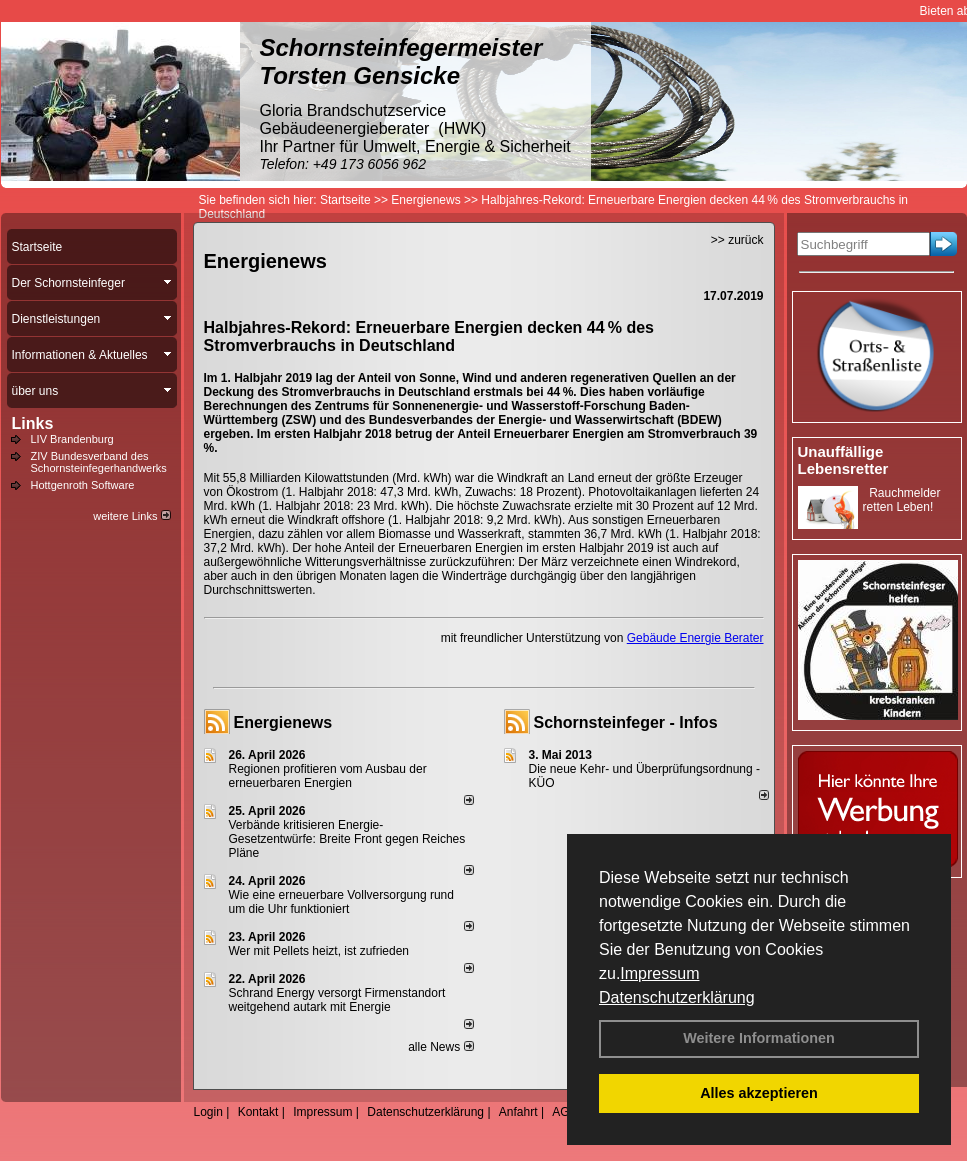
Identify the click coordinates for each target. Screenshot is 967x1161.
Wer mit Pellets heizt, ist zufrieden (319, 951)
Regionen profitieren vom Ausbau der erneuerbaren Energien (328, 776)
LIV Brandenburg (72, 439)
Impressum (659, 973)
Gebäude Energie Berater (695, 638)
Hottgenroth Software (83, 485)
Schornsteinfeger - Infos (626, 722)
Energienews (283, 722)
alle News (440, 1047)
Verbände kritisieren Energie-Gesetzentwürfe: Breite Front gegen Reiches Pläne (347, 839)
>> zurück (737, 240)
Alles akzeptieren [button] (759, 1093)
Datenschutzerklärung (677, 997)
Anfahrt (518, 1112)
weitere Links (131, 516)
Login (208, 1112)
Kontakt (258, 1112)
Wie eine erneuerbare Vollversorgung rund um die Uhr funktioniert (341, 902)
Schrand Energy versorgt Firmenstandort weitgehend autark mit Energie (337, 1000)
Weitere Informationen (759, 1038)
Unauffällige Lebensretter (843, 460)
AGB (564, 1112)
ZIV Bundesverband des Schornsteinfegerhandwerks (99, 462)
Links (33, 423)
